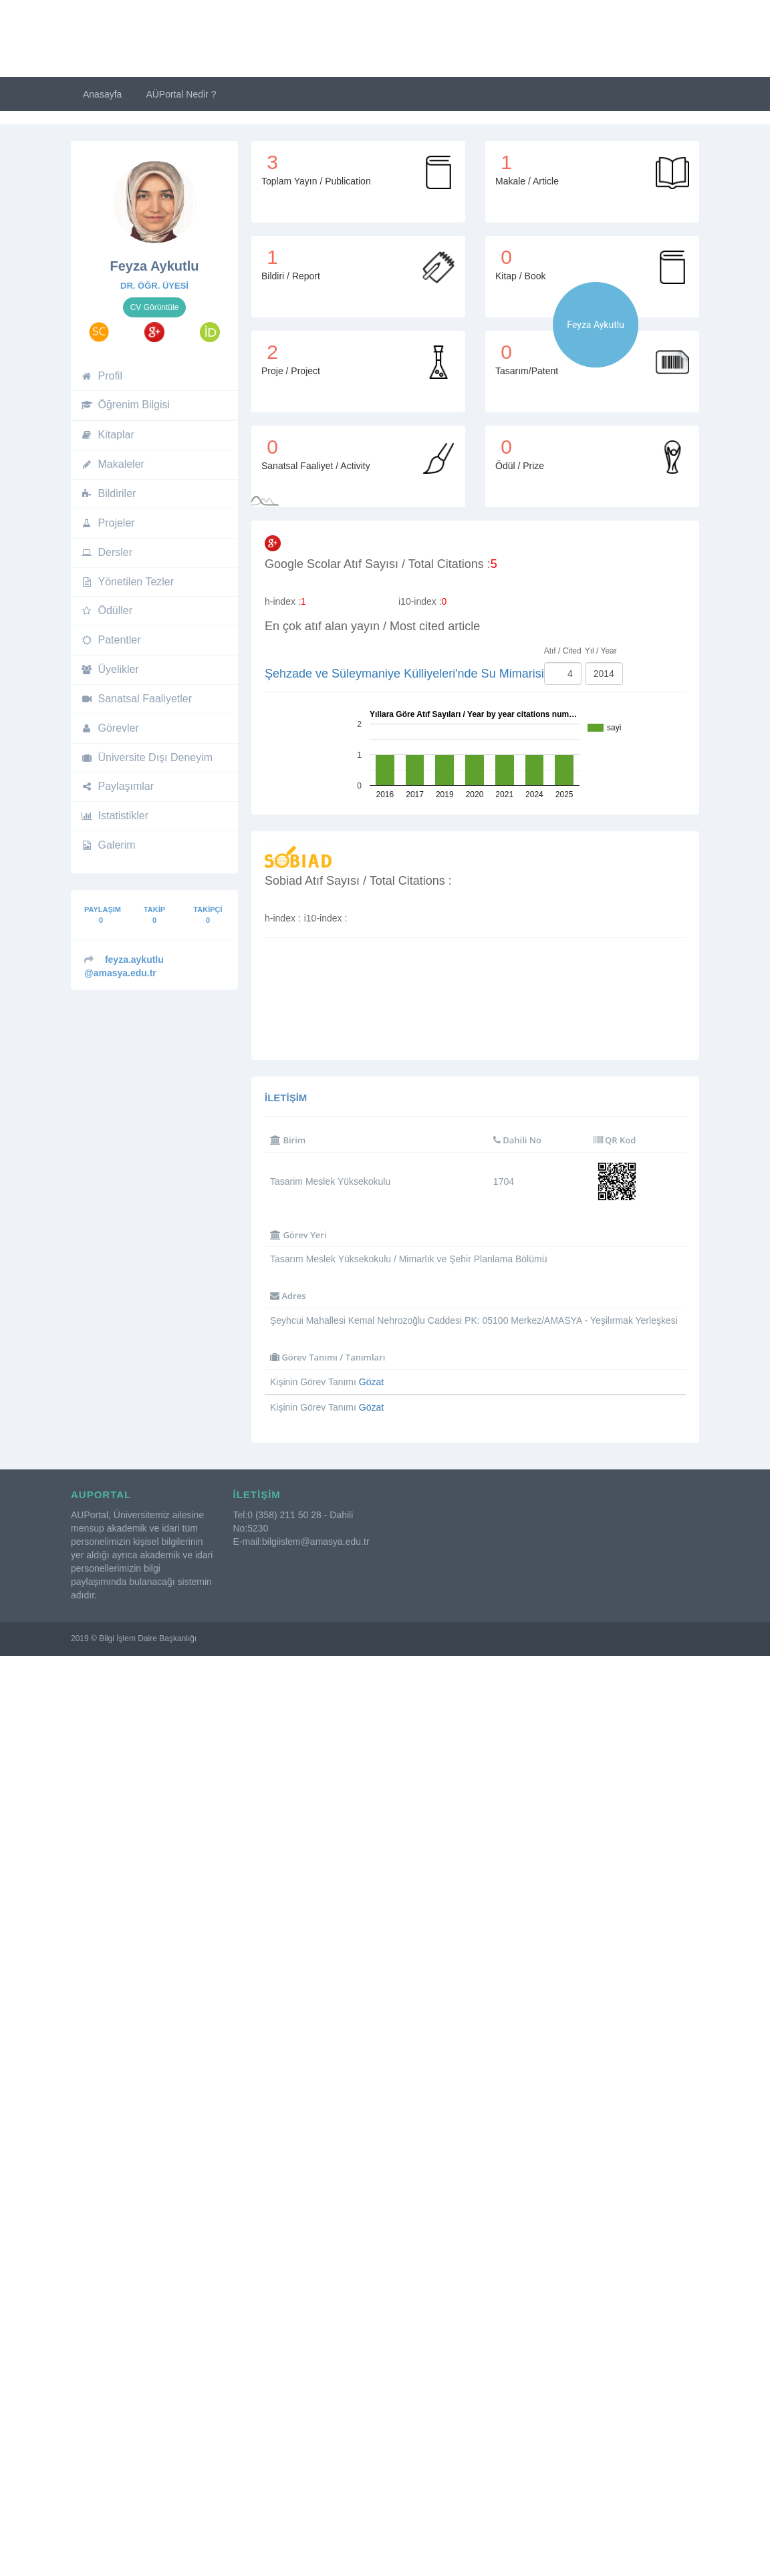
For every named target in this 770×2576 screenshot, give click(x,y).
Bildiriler (108, 493)
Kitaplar (107, 434)
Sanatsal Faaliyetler (136, 698)
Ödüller (106, 610)
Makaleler (112, 464)
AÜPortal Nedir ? (181, 94)
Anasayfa (102, 94)
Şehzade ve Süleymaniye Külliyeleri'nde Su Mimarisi (404, 673)
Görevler (110, 728)
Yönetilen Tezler (127, 581)
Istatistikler (114, 815)
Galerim (108, 845)
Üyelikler (110, 669)
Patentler (111, 640)
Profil (101, 376)
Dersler (106, 552)
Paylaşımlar (117, 786)
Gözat (371, 1382)
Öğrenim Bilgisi (125, 404)
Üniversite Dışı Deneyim (147, 757)
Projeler (108, 523)
